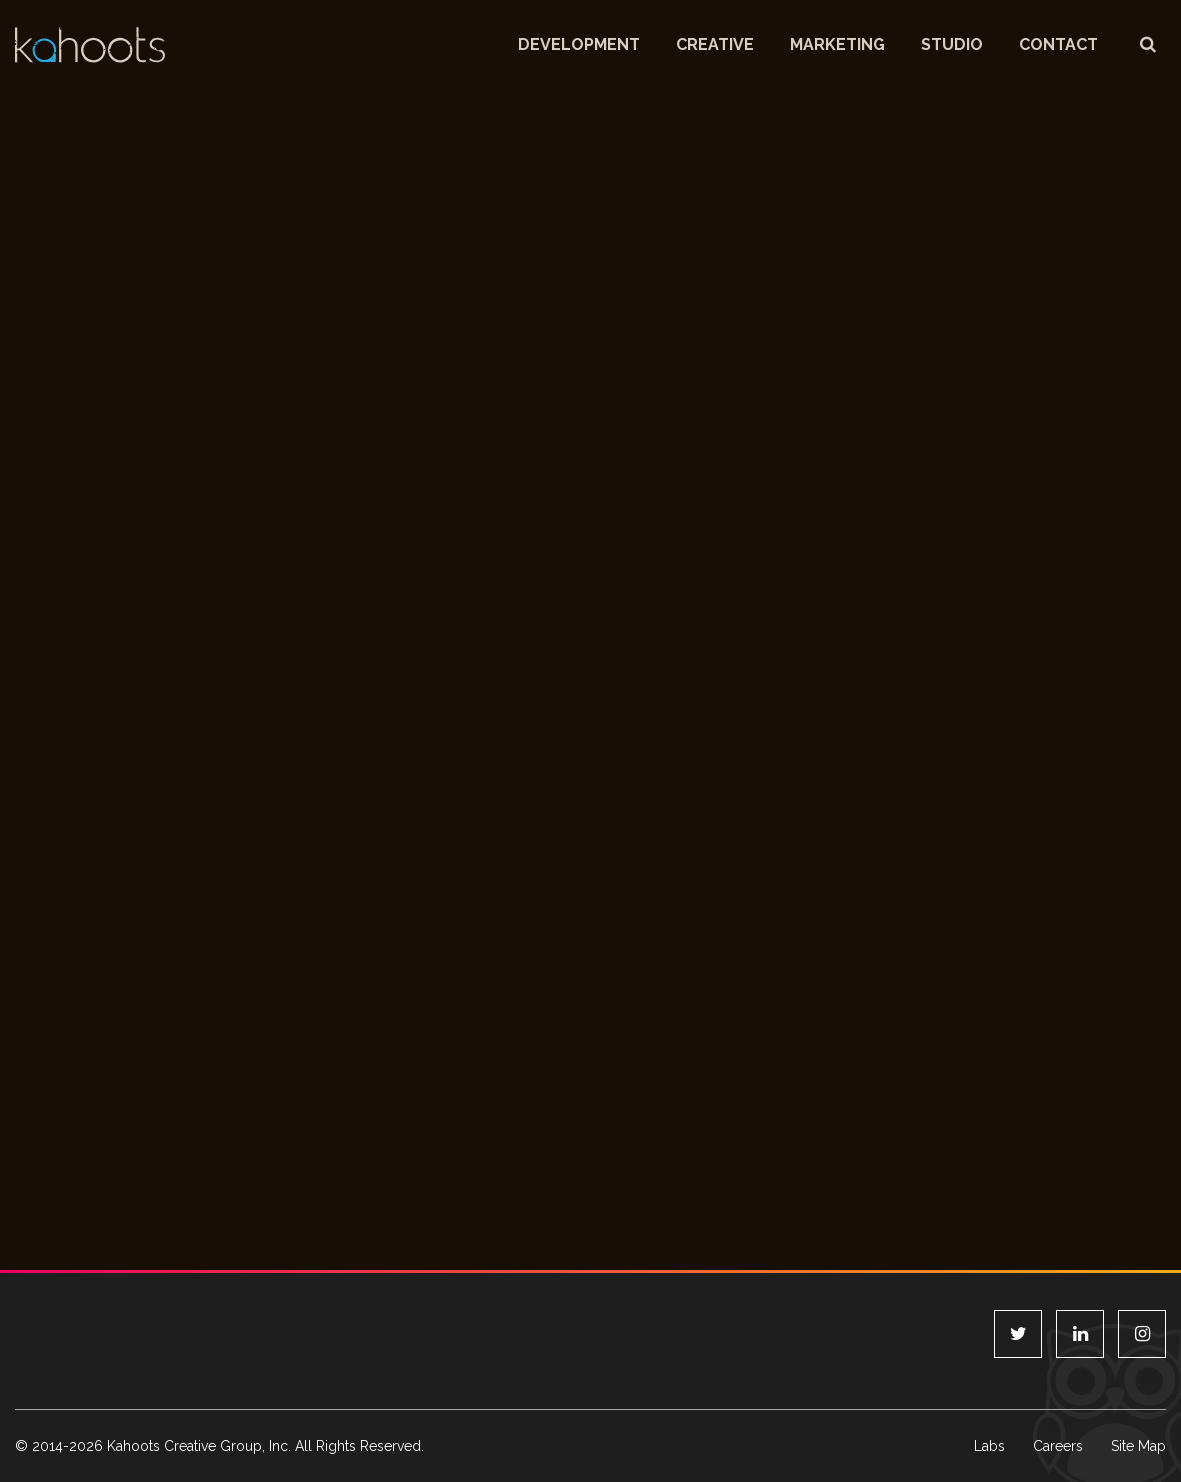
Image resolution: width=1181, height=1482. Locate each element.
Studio (952, 44)
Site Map (1138, 1446)
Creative (715, 44)
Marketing (837, 44)
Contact (1058, 44)
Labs (989, 1446)
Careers (1058, 1446)
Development (579, 44)
